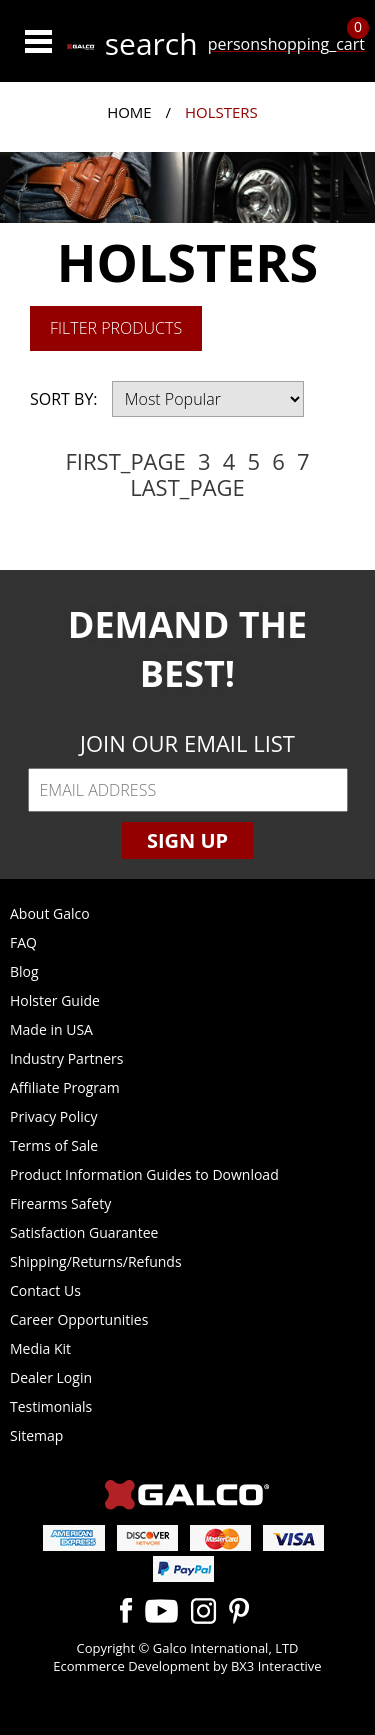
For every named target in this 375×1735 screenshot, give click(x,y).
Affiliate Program (65, 1087)
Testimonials (51, 1406)
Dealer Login (51, 1377)
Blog (24, 971)
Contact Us (45, 1290)
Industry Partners (66, 1058)
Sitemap (36, 1435)
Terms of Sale (54, 1145)
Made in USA (51, 1029)
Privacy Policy (53, 1116)
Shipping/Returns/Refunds (96, 1261)
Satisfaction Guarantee (84, 1232)
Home (129, 112)
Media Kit (40, 1348)
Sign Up (187, 840)
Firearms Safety (60, 1203)
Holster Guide (55, 1000)
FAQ (23, 942)
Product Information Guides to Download (144, 1174)
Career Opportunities (79, 1319)
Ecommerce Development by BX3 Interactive (187, 1666)
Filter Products (116, 328)
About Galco (50, 913)
